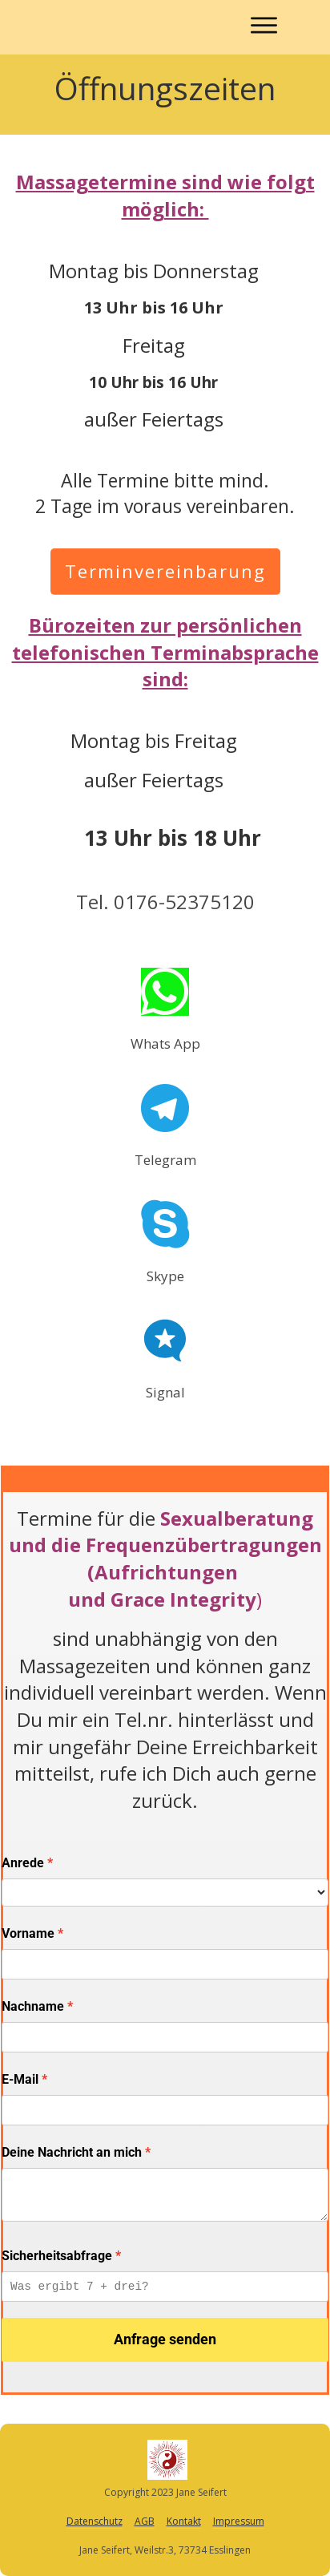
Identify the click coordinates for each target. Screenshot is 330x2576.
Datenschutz (94, 2521)
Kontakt (184, 2521)
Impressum (238, 2521)
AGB (145, 2521)
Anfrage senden (165, 2339)
